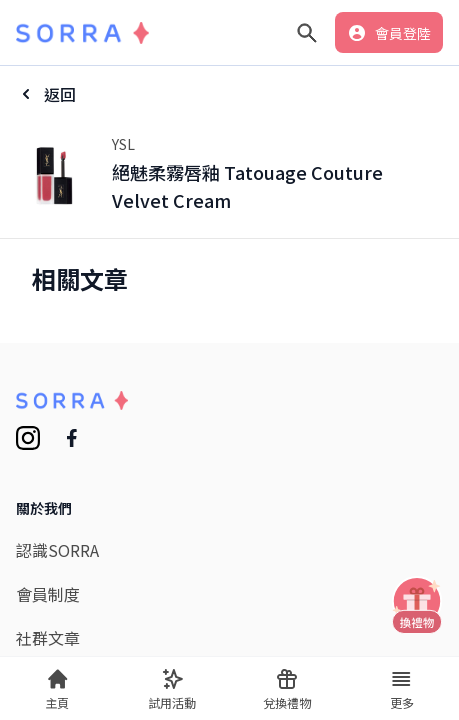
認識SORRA (57, 550)
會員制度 (48, 594)
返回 (60, 94)
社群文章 (48, 638)
